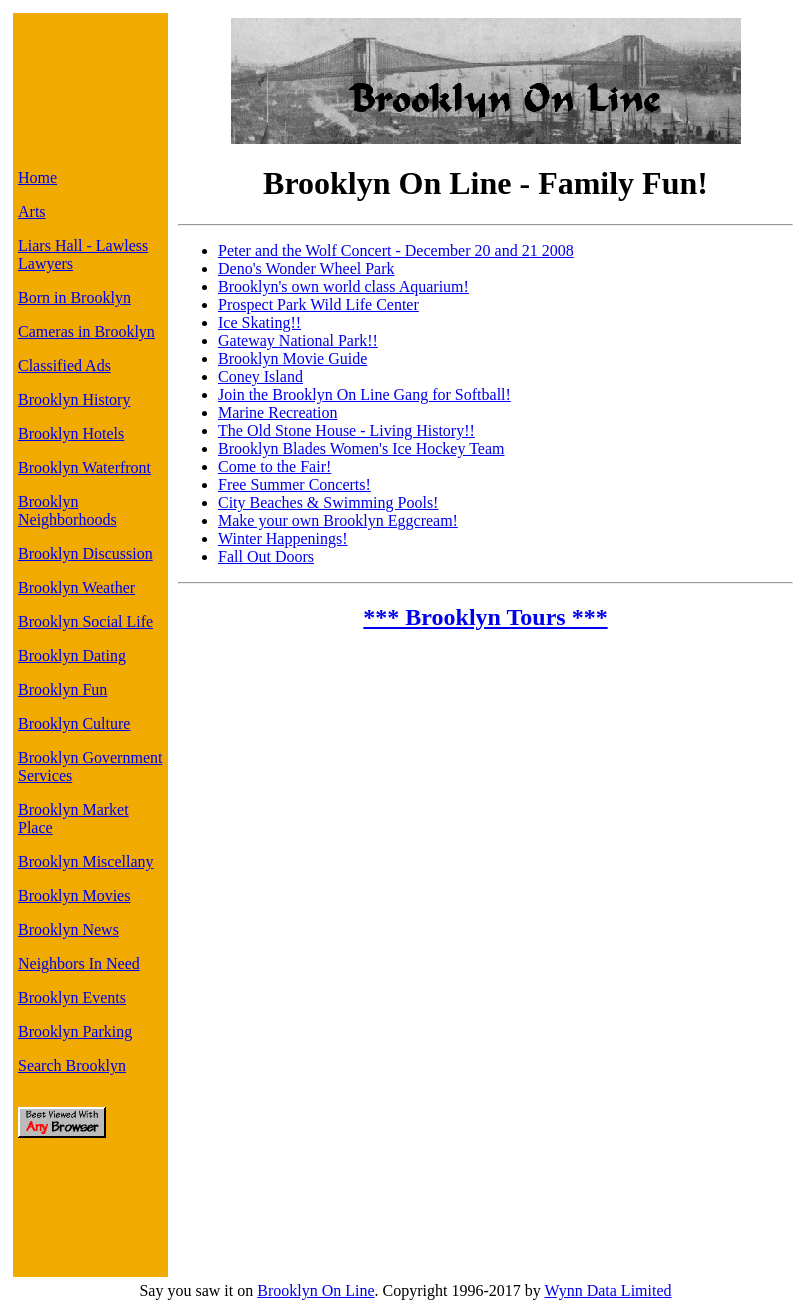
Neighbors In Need (79, 963)
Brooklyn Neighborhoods (67, 510)
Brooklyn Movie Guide (292, 358)
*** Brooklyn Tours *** (485, 617)
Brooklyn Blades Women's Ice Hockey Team (361, 448)
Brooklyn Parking (75, 1031)
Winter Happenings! (283, 538)
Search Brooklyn (72, 1065)
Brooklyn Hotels (71, 433)
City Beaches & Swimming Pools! (328, 502)
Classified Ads (64, 365)
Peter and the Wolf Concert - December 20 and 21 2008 (396, 250)
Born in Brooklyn (74, 297)
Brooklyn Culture (74, 723)
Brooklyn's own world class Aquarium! (343, 286)
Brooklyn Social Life (85, 621)
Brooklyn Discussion (85, 553)
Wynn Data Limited (608, 1290)
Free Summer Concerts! (294, 484)
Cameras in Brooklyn (86, 331)
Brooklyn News (68, 929)
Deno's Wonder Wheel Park (306, 268)
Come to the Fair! (274, 466)
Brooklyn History (74, 399)
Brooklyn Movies (74, 895)
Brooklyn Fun (62, 689)
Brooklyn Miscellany (86, 861)
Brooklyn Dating (72, 655)
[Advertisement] (85, 85)
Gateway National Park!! (298, 340)
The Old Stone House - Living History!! (346, 430)
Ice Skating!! (259, 322)
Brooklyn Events (72, 997)
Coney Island (260, 376)
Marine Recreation (278, 412)
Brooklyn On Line (315, 1290)
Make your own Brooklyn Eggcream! (338, 520)
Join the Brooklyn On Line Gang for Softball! (364, 394)
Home (37, 177)
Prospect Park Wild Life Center (318, 304)
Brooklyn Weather (76, 587)
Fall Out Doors (266, 556)
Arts (32, 211)
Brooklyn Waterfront (84, 467)
